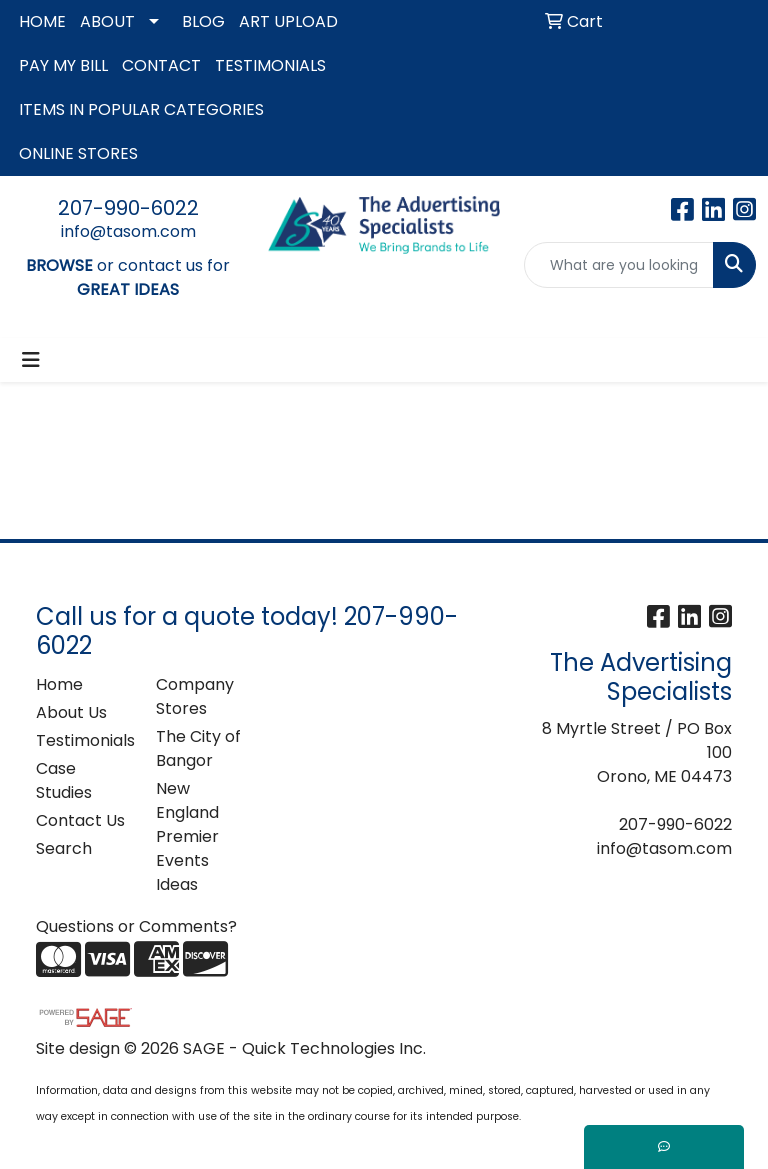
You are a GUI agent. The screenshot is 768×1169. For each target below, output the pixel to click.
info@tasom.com (128, 231)
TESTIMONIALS (270, 65)
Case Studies (64, 780)
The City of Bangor (198, 748)
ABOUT (107, 21)
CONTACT (161, 65)
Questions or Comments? (136, 926)
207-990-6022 (128, 208)
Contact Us (80, 820)
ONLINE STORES (78, 153)
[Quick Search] (619, 265)
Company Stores (195, 696)
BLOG (203, 21)
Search (64, 848)
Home (59, 684)
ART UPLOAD (288, 21)
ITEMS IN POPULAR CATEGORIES (141, 109)
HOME (42, 21)
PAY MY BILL (63, 65)
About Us (71, 712)
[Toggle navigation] (31, 360)
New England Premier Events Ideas (187, 836)
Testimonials (84, 740)
